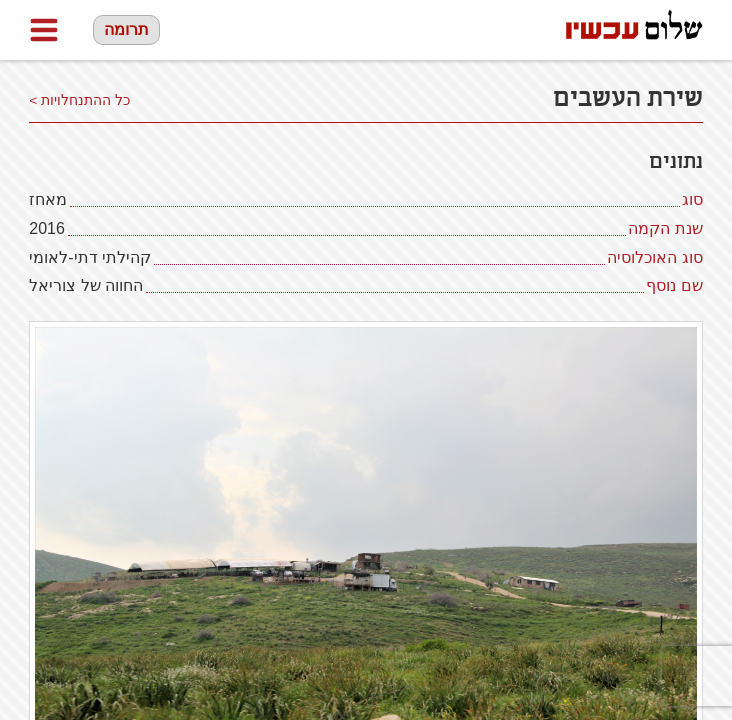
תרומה (126, 29)
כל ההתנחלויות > (79, 100)
